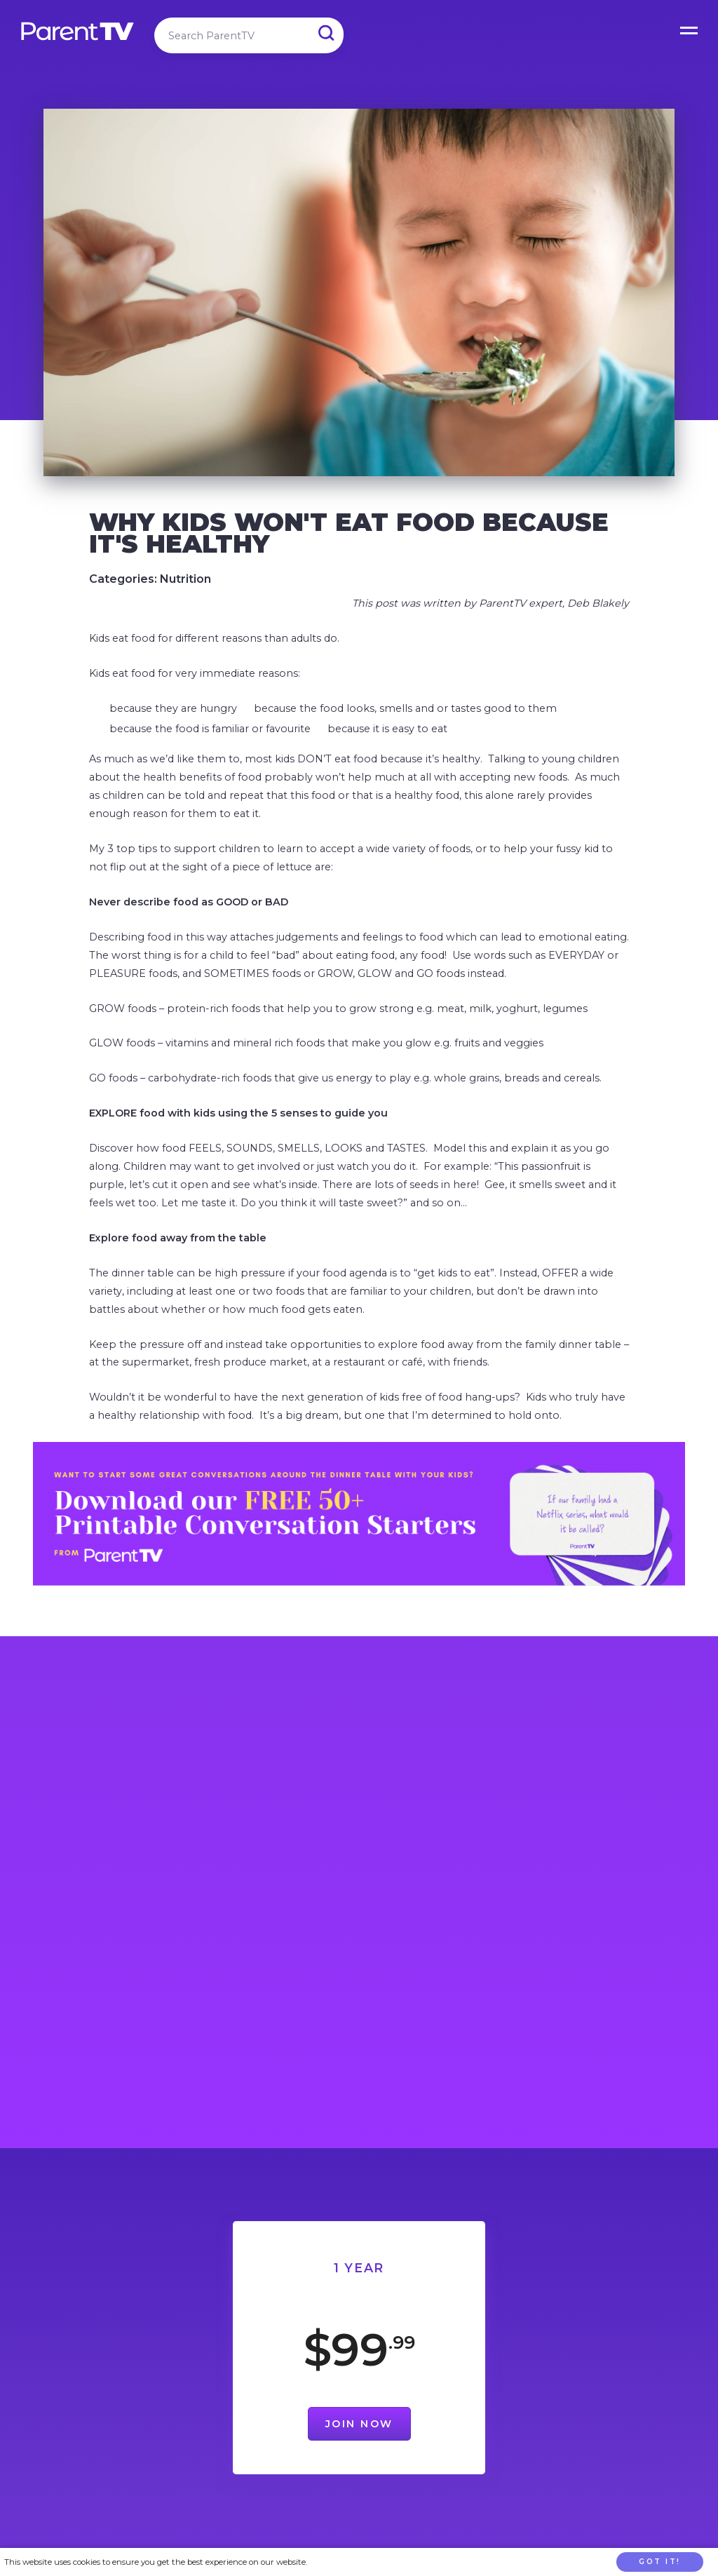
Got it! (660, 2561)
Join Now (359, 2423)
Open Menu (690, 28)
